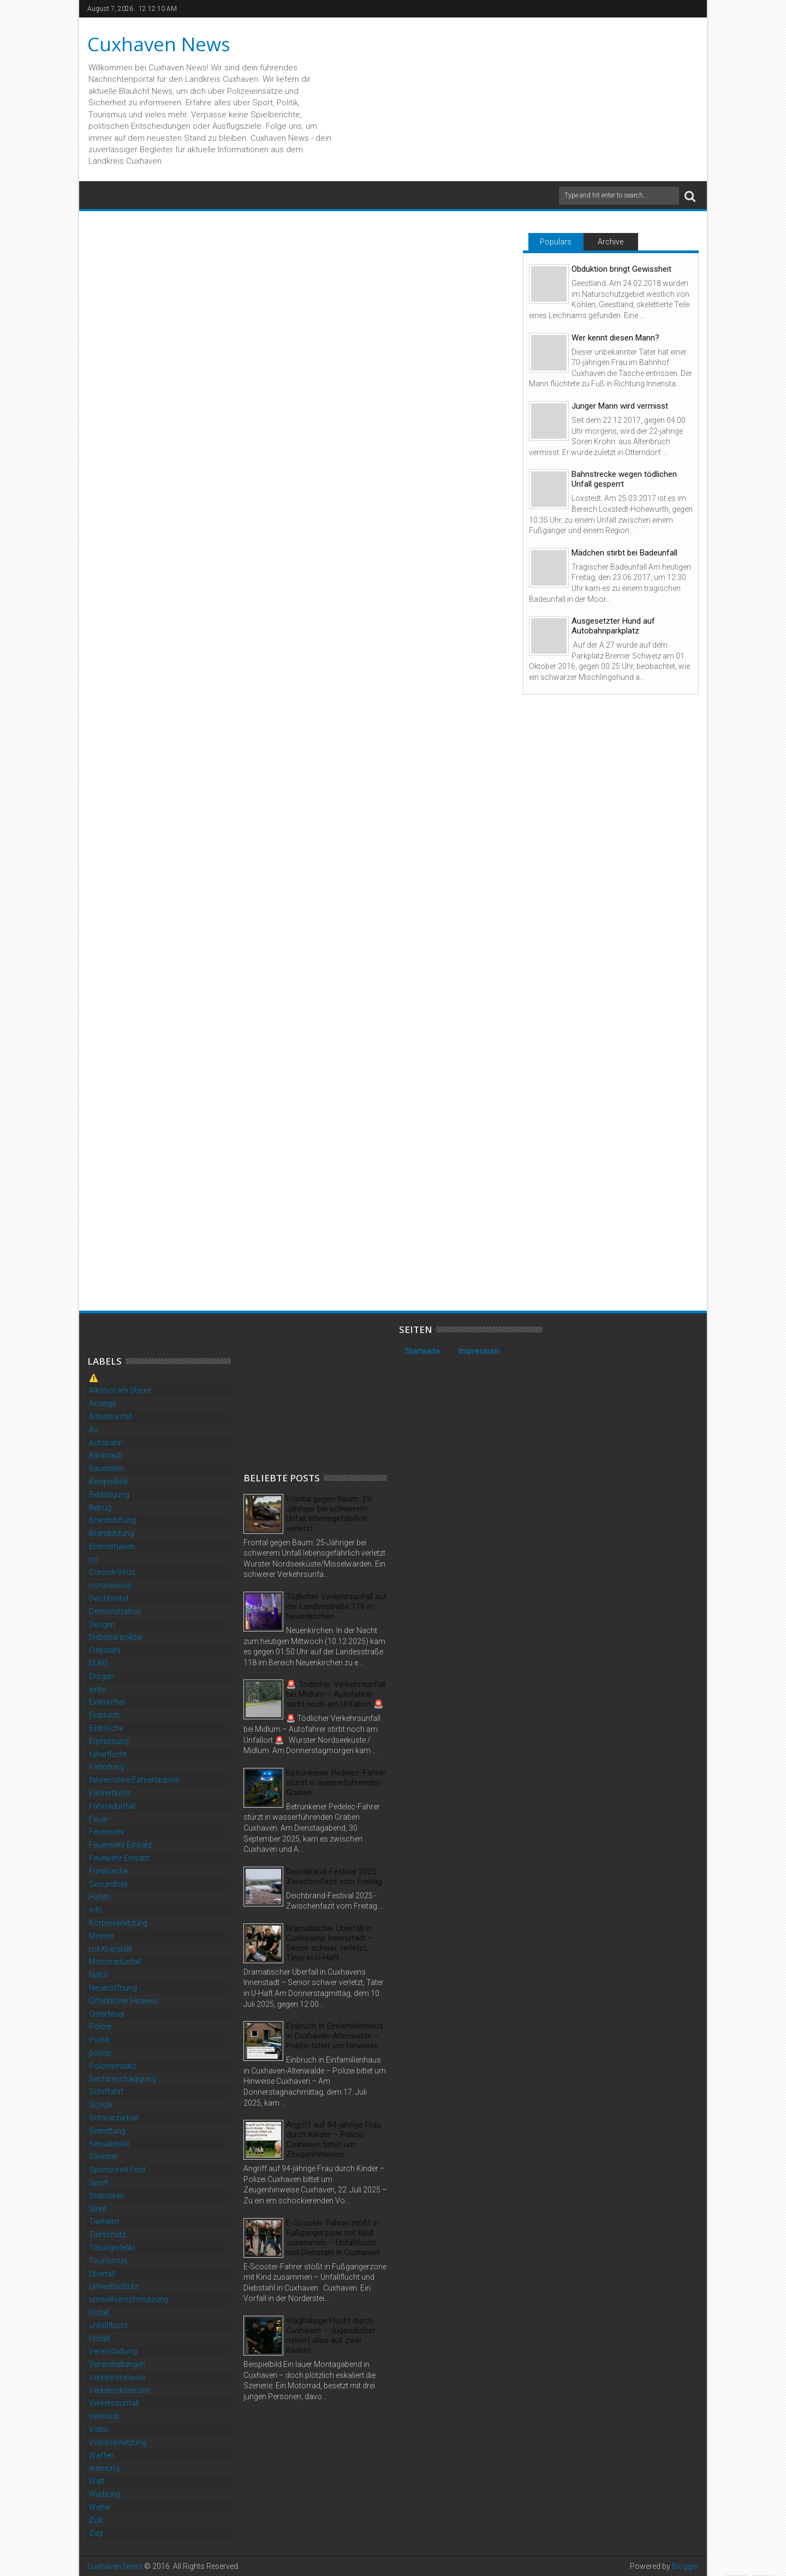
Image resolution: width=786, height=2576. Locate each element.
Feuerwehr (107, 1831)
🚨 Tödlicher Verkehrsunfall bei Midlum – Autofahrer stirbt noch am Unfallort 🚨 (335, 1694)
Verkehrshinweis (117, 2377)
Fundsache (108, 1871)
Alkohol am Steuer (120, 1390)
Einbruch (104, 1715)
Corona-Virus (112, 1572)
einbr (97, 1689)
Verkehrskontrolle (119, 2390)
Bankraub (105, 1455)
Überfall (102, 2273)
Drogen (101, 1676)
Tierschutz (107, 2234)
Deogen (102, 1624)
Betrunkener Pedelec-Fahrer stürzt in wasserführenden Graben (336, 1782)
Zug (96, 2533)
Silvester (103, 2156)
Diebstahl (105, 1650)
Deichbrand (108, 1598)
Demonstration (115, 1611)
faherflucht (108, 1754)
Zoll (95, 2520)
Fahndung (106, 1766)
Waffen (101, 2455)
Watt (97, 2481)
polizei (100, 2052)
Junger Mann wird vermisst (619, 406)
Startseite (422, 1351)
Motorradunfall (115, 1961)
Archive (610, 241)
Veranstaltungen (117, 2364)
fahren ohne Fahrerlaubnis (134, 1780)
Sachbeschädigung (122, 2079)
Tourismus (108, 2260)
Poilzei (100, 2026)
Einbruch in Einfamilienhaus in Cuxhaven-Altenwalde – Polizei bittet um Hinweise (334, 2036)
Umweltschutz (113, 2286)
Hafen (99, 1896)
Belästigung (109, 1494)
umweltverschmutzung (128, 2299)
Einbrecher (107, 1702)
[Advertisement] (325, 1392)
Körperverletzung (118, 1922)
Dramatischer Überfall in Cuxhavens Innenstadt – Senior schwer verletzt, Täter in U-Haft (329, 1943)
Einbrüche (106, 1728)
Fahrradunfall (112, 1806)
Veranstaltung (113, 2351)
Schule (100, 2104)
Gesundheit (108, 1884)
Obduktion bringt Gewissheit (621, 269)
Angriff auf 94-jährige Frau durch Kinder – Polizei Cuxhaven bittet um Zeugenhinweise (333, 2139)
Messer (102, 1936)
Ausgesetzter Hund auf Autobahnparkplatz (613, 626)
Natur (98, 1974)
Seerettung (107, 2130)
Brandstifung (111, 1533)
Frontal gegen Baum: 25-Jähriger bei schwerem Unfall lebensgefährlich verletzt (330, 1513)
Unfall (99, 2312)
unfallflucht (108, 2325)
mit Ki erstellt (110, 1949)
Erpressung (109, 1741)
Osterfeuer (107, 2014)
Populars (555, 241)
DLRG (98, 1663)
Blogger (685, 2566)
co (93, 1559)
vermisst (104, 2416)
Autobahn (106, 1442)
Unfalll (99, 2338)
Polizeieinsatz (112, 2065)
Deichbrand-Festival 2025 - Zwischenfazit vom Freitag (334, 1876)
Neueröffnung (113, 1987)
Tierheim (104, 2221)
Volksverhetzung (117, 2442)
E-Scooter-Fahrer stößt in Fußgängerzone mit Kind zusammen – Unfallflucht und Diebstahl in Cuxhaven (332, 2237)
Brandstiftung (112, 1520)
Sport (98, 2182)
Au (93, 1429)
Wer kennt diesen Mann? (615, 338)
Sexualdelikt (109, 2143)
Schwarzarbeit (114, 2117)
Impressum (478, 1351)
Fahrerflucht (110, 1793)
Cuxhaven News (158, 44)
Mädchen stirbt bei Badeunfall (624, 553)
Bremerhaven (112, 1546)
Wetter (100, 2507)
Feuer (98, 1819)
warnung (104, 2468)
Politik (99, 2039)
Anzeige (102, 1403)
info (96, 1909)
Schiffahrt (106, 2091)
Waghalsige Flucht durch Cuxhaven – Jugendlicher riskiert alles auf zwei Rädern (331, 2335)
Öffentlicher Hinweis (123, 2001)
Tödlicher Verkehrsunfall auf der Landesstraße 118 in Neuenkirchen (336, 1606)
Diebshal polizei (115, 1637)
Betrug (100, 1507)
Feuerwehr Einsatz (120, 1844)
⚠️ (93, 1377)
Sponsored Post (117, 2169)
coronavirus (110, 1585)
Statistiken (106, 2195)
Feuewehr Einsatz (119, 1858)
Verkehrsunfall (114, 2403)
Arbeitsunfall (110, 1416)
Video (99, 2429)
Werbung (104, 2494)
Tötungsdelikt (112, 2247)
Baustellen (106, 1468)
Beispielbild (108, 1481)
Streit (97, 2208)
